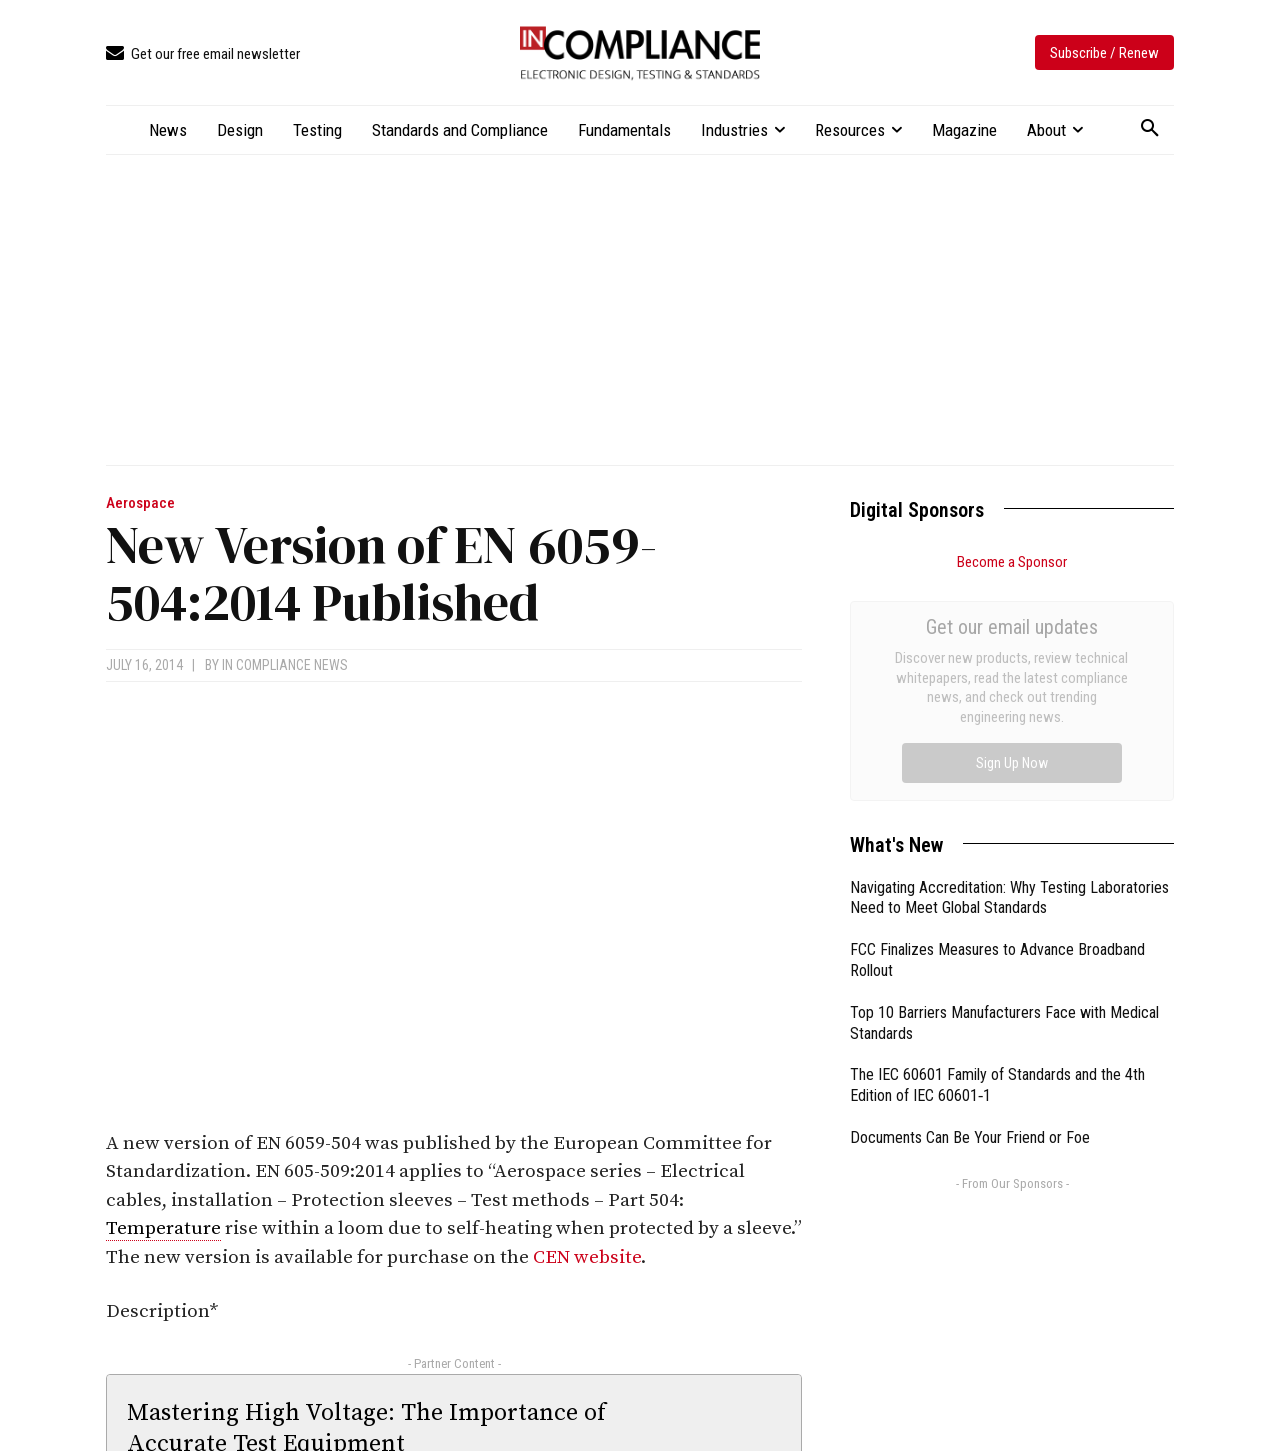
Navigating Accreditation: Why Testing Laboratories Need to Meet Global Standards (1009, 673)
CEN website (587, 1257)
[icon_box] (203, 54)
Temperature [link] (163, 1228)
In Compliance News (285, 665)
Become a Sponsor (1012, 562)
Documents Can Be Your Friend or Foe (970, 912)
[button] (1150, 129)
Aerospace (140, 503)
